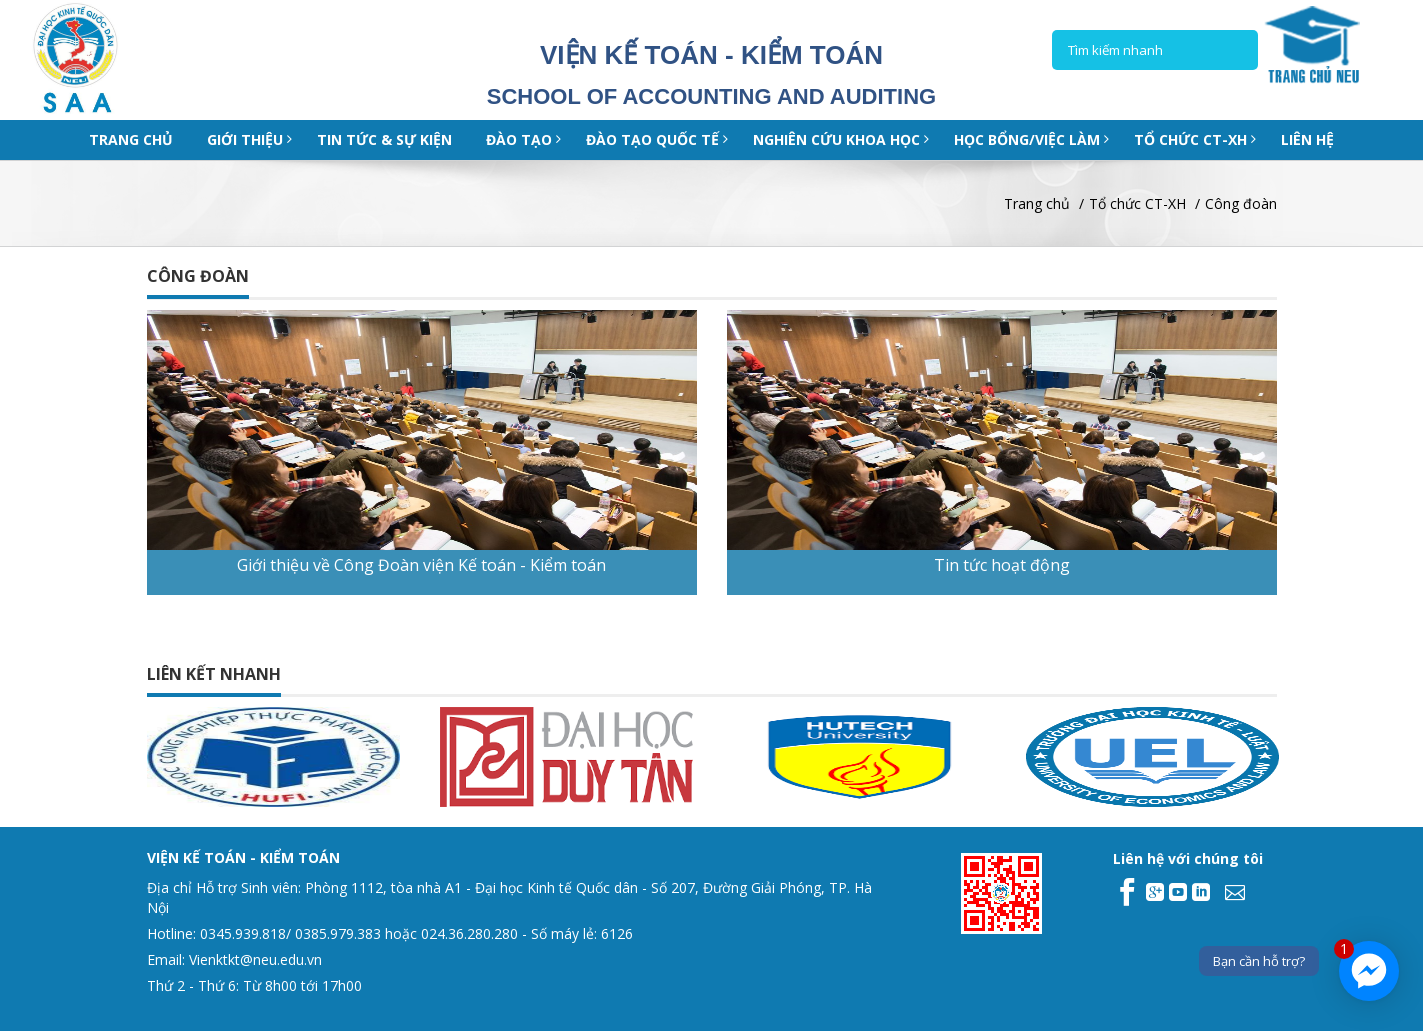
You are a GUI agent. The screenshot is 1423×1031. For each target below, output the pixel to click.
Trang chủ (131, 139)
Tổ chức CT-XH (1137, 203)
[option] (313, 757)
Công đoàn (1241, 203)
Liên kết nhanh (214, 674)
